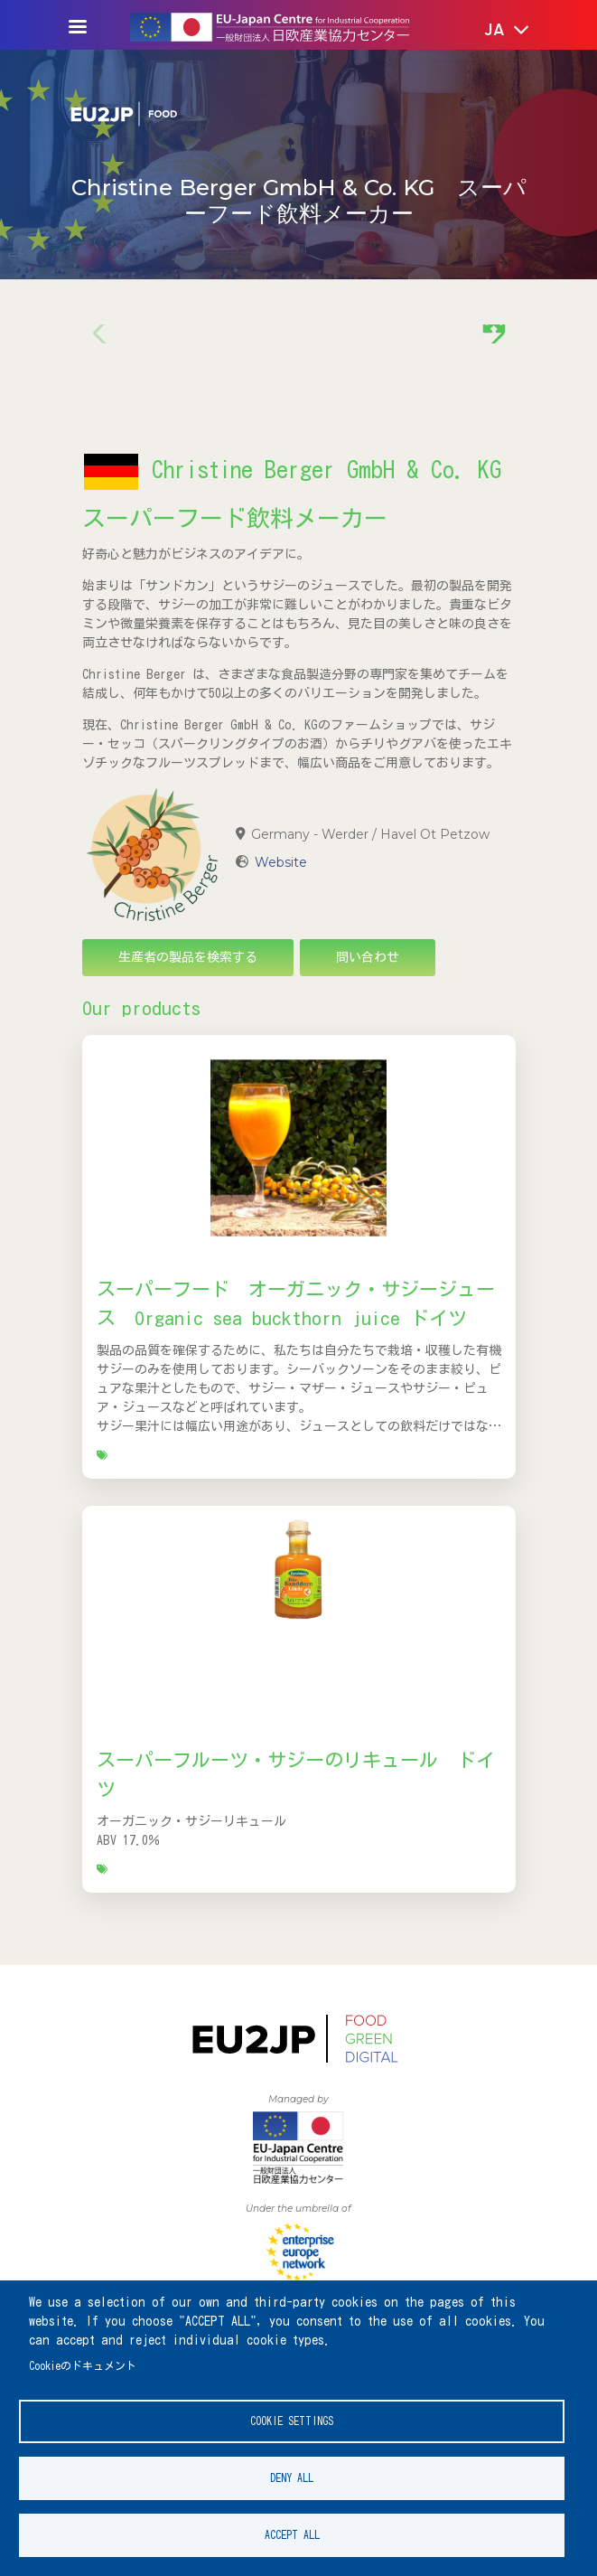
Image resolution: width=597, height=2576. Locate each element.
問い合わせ (367, 957)
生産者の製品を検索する (187, 957)
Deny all (291, 2478)
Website (281, 862)
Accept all (292, 2535)
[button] (493, 30)
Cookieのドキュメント (82, 2366)
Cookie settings (291, 2421)
